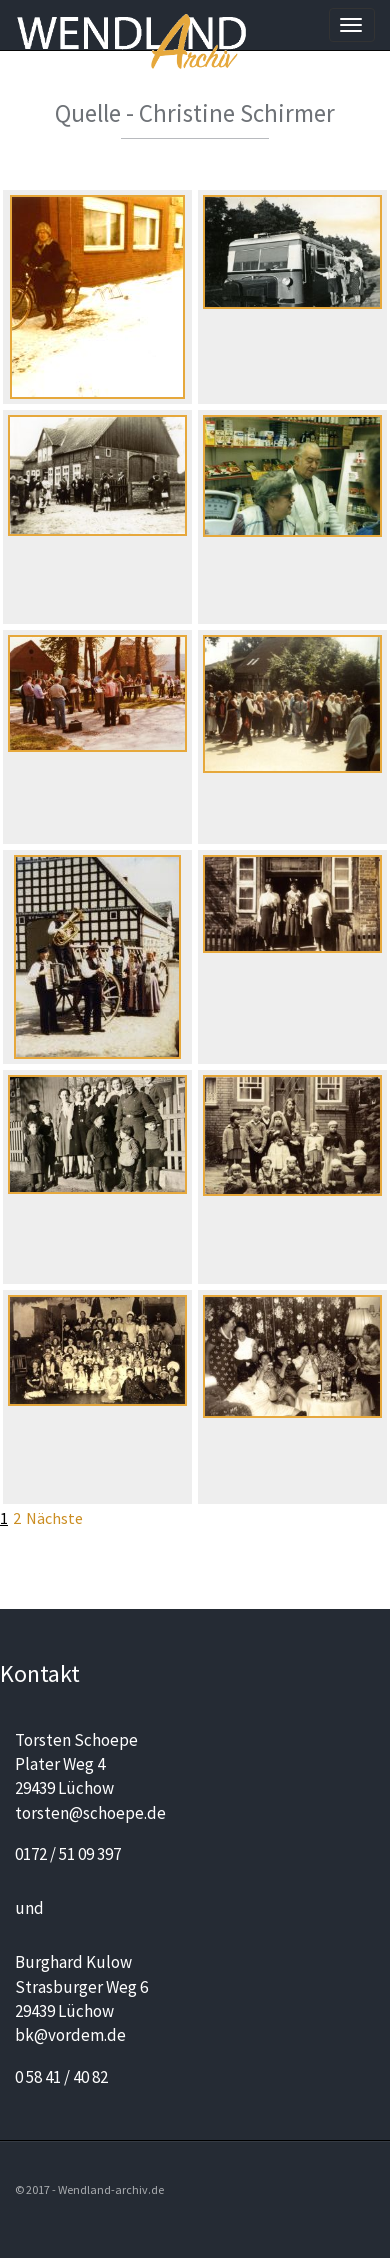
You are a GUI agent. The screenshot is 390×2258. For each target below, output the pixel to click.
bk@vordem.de (70, 2035)
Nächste (54, 1518)
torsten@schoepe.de (90, 1813)
